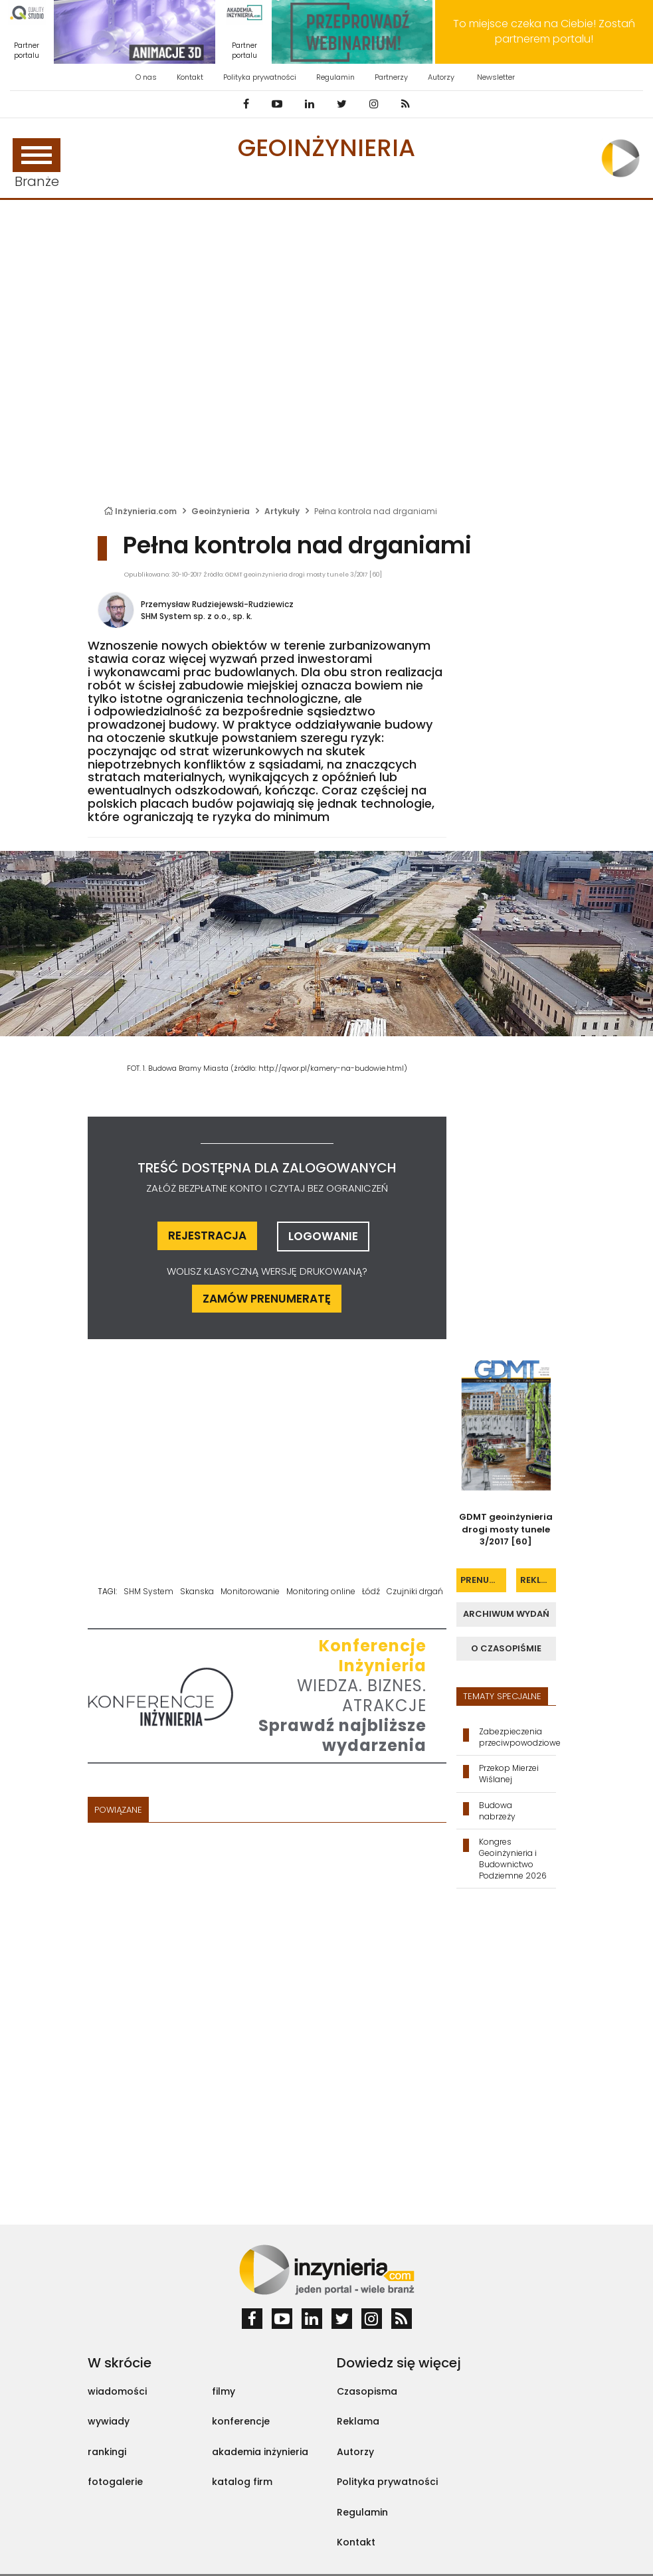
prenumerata (483, 1580)
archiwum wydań (506, 1614)
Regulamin (335, 77)
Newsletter (496, 77)
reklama (538, 1580)
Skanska (197, 1591)
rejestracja (207, 1235)
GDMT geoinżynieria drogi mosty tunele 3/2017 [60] (506, 1529)
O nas (146, 77)
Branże (36, 164)
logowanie (323, 1236)
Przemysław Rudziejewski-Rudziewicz (217, 604)
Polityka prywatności (259, 77)
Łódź (371, 1591)
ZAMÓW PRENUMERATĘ (267, 1299)
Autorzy (441, 77)
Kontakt (190, 77)
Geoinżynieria (326, 148)
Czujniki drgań (415, 1591)
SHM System (148, 1591)
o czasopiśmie (506, 1648)
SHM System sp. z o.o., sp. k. (196, 616)
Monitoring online (320, 1591)
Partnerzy (391, 77)
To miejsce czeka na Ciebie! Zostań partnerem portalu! (544, 31)
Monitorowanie (250, 1591)
